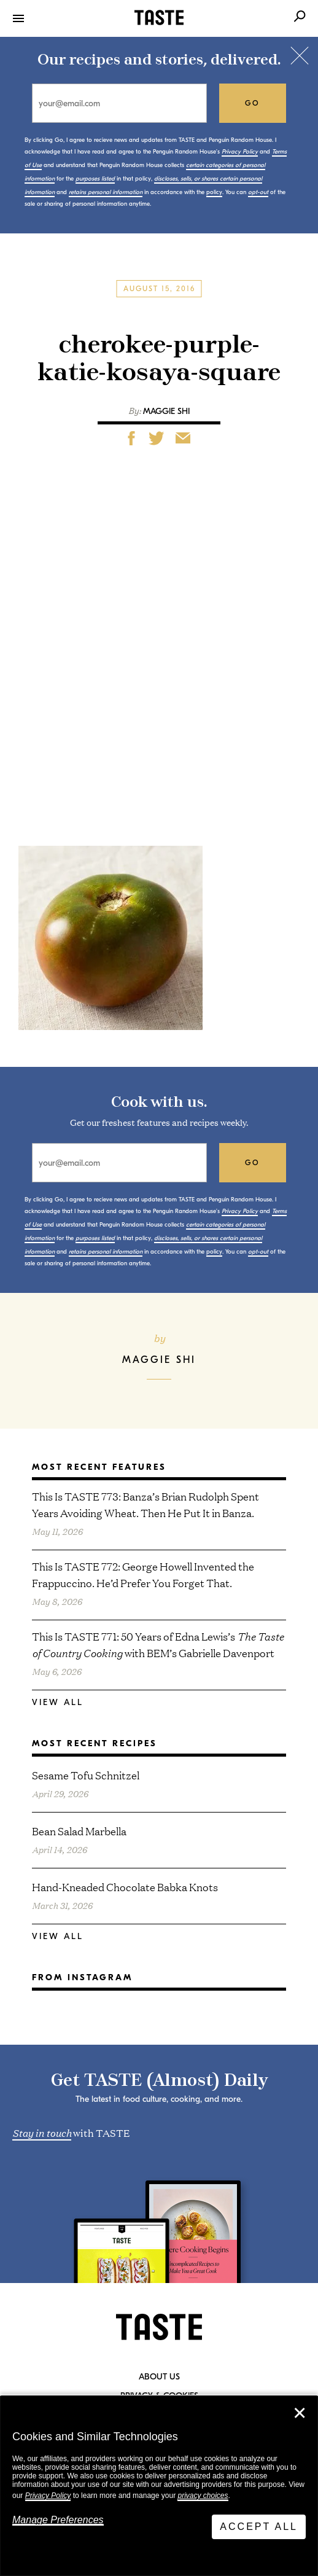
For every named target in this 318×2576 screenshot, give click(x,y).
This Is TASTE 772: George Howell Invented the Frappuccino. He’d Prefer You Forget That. (143, 1574)
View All (57, 1702)
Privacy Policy (48, 2495)
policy (214, 192)
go (252, 103)
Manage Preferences (58, 2520)
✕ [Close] (299, 2413)
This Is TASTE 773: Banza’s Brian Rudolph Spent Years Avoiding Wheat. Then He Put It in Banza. (145, 1504)
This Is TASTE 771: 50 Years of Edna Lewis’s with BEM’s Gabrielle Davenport (158, 1644)
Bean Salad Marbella (79, 1830)
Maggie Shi (166, 411)
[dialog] (159, 2486)
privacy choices (202, 2495)
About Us (159, 2377)
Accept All (259, 2526)
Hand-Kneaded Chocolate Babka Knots (125, 1886)
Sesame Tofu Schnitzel (85, 1774)
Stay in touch (41, 2132)
